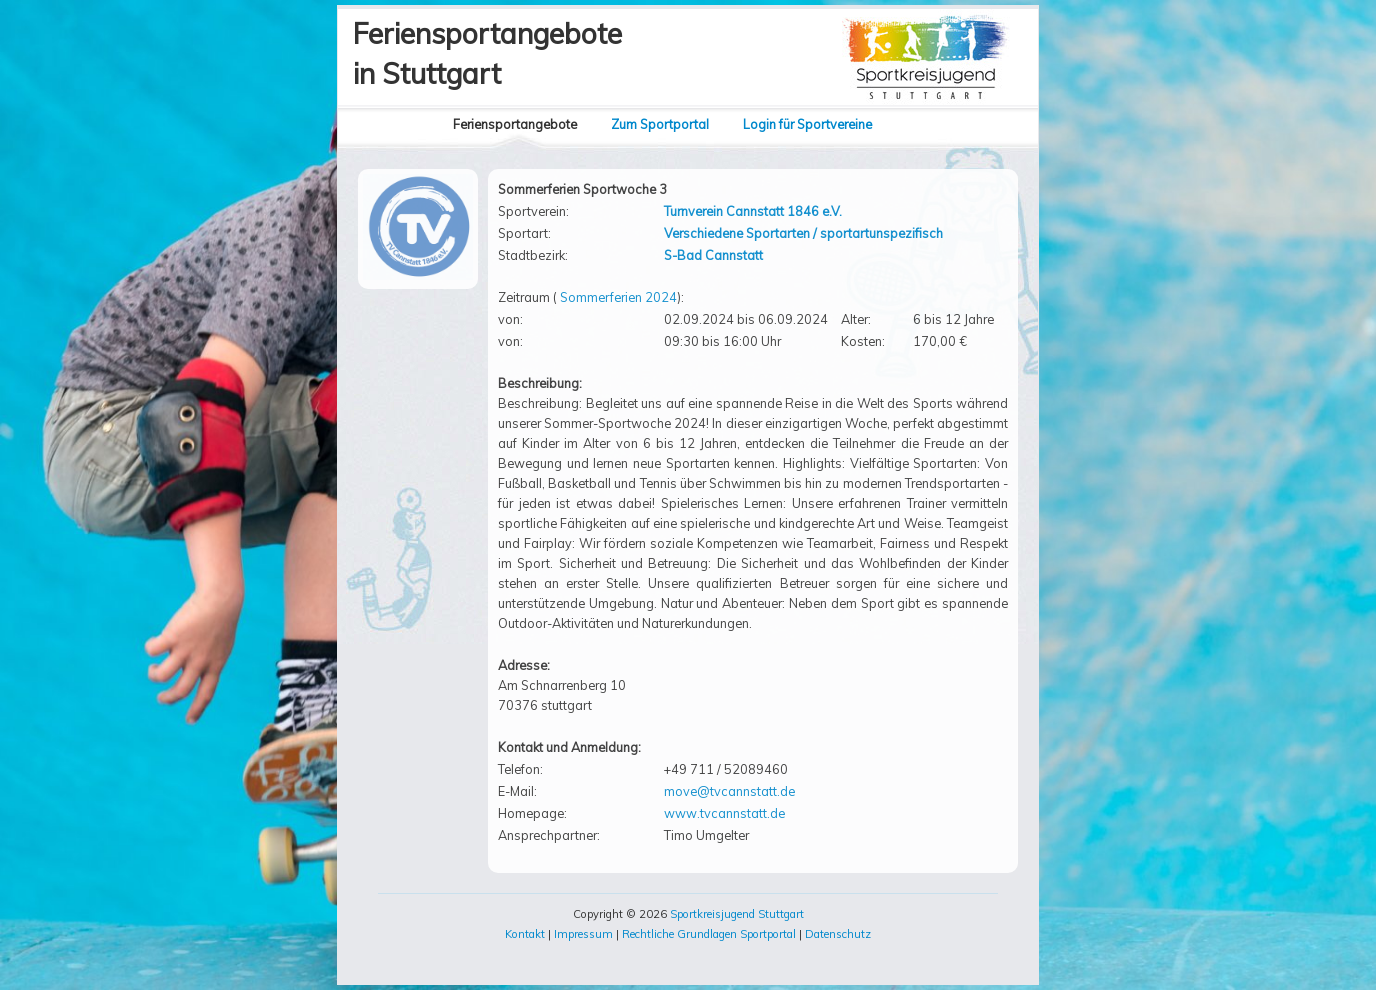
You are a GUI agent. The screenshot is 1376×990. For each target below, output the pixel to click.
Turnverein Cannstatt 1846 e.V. (753, 211)
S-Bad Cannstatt (713, 255)
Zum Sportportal (660, 124)
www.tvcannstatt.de (724, 813)
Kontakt (525, 934)
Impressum (583, 934)
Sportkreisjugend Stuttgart (737, 914)
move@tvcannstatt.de (729, 791)
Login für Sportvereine (807, 124)
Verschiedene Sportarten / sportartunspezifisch (803, 233)
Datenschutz (838, 934)
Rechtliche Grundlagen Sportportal (709, 934)
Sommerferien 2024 (618, 297)
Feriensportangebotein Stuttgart (487, 53)
